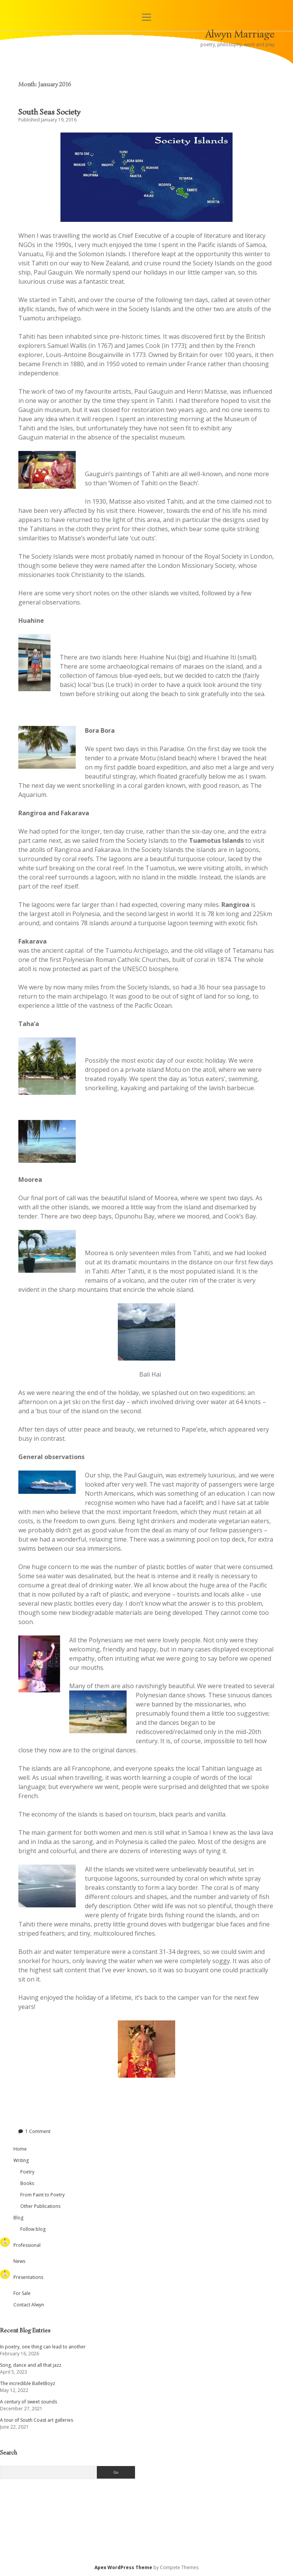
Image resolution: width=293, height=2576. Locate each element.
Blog (18, 2217)
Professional (27, 2245)
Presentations (28, 2277)
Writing (21, 2160)
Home (20, 2149)
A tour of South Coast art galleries (36, 2420)
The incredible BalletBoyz (27, 2383)
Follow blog (33, 2229)
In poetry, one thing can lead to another (43, 2346)
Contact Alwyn (28, 2304)
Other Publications (40, 2206)
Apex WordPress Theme (123, 2567)
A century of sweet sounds (28, 2401)
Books (27, 2183)
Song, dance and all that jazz (30, 2365)
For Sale (22, 2293)
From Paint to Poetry (42, 2194)
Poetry (27, 2172)
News (19, 2261)
